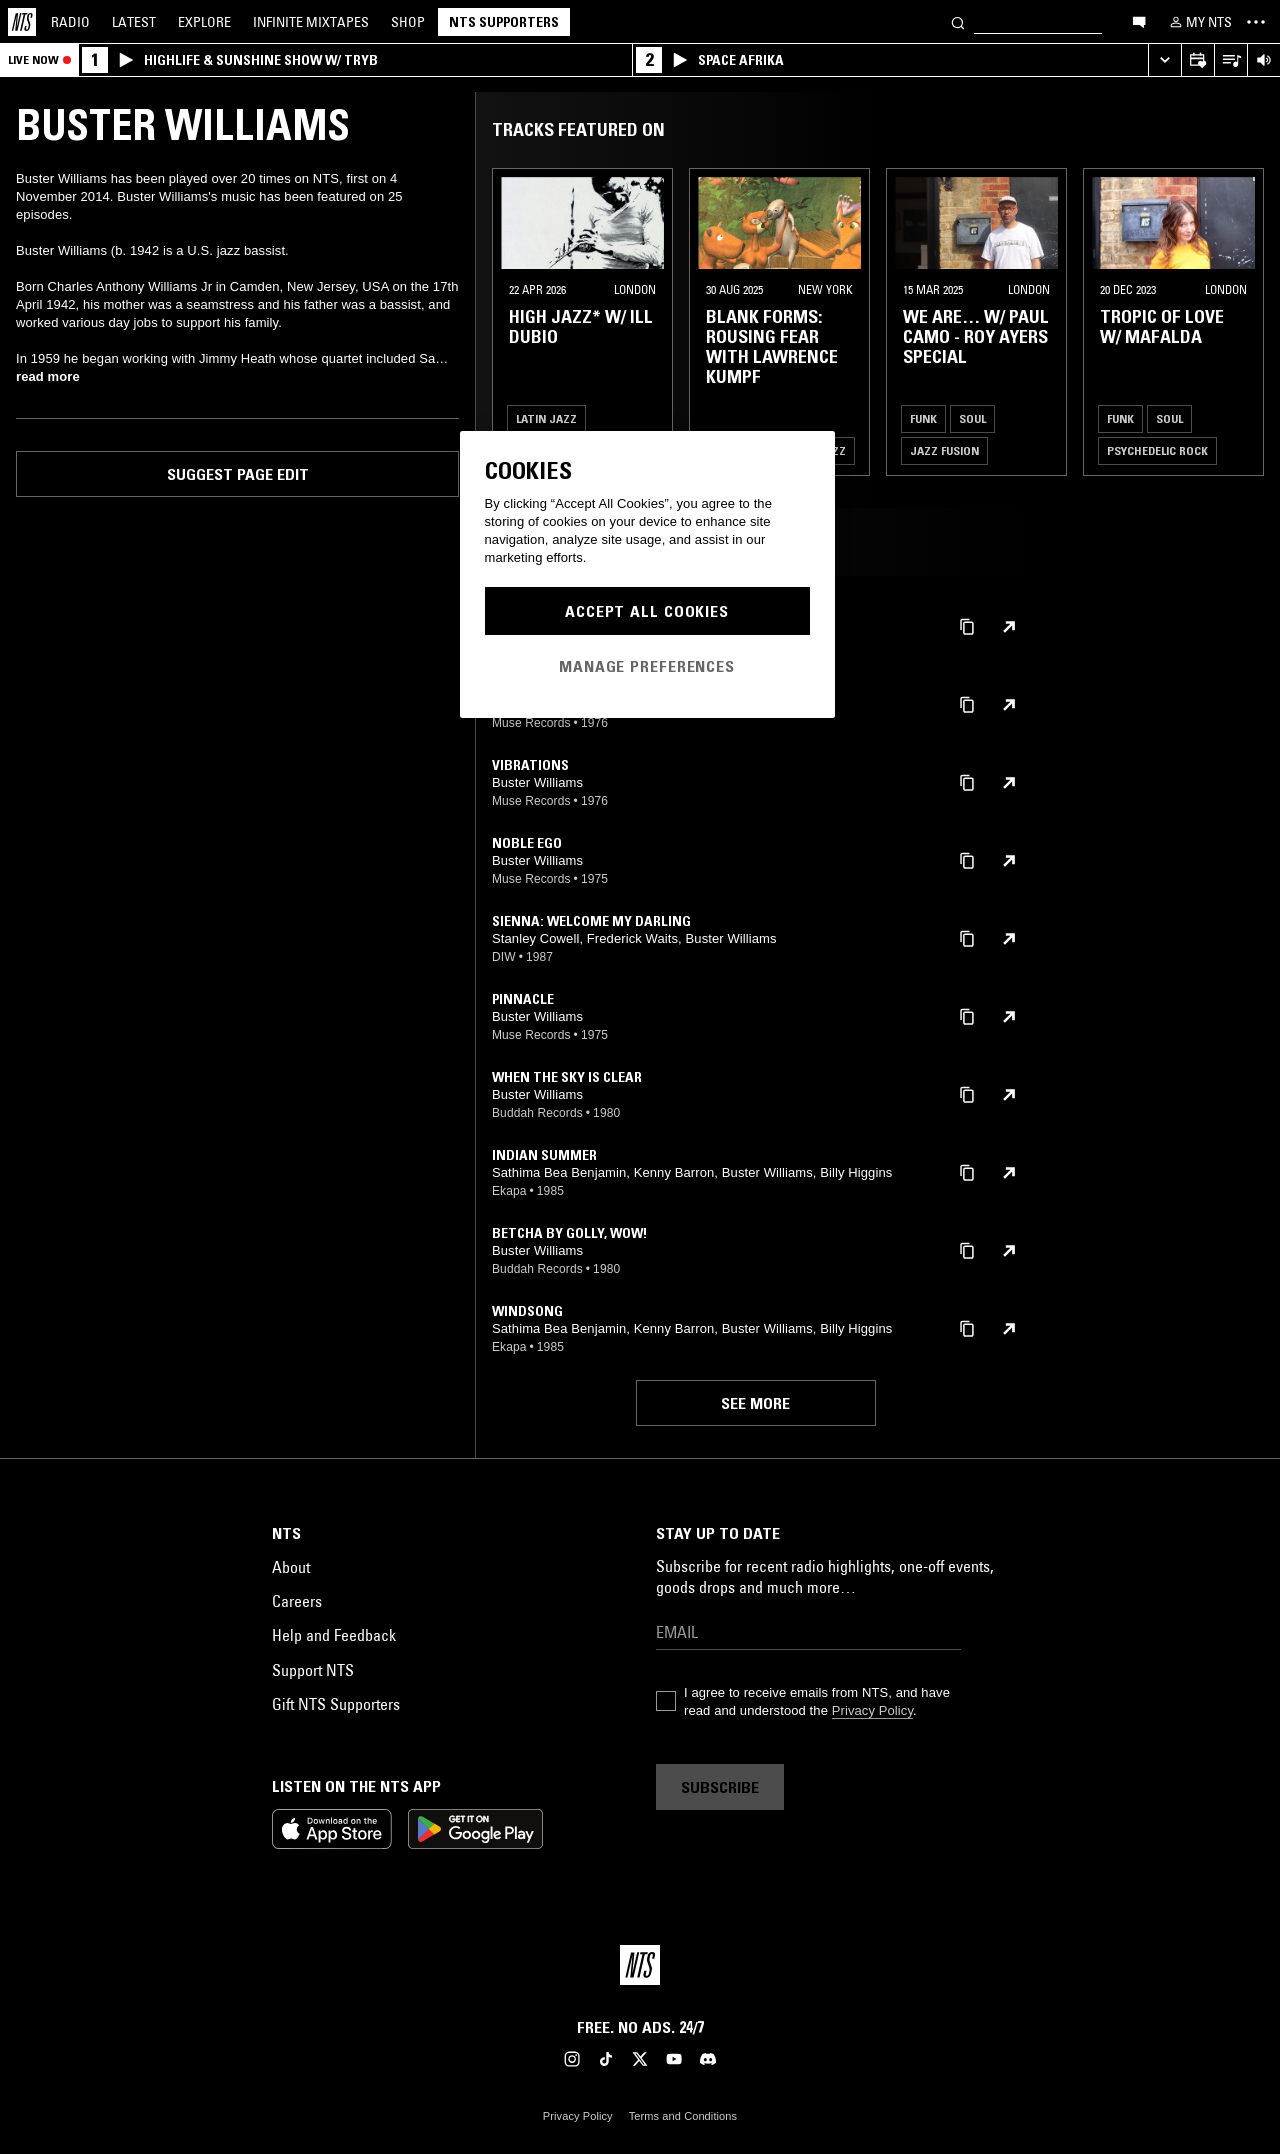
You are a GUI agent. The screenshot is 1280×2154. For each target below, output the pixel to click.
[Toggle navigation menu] (1256, 22)
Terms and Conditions (683, 2116)
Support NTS (313, 1670)
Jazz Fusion (944, 450)
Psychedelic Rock (1157, 450)
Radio (70, 22)
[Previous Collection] (1242, 322)
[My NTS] (1199, 22)
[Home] (22, 22)
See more (755, 1403)
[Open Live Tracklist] (1230, 60)
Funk (923, 418)
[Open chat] (1139, 21)
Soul (972, 418)
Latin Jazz (546, 418)
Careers (297, 1601)
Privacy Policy (872, 1710)
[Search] (958, 21)
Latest (134, 22)
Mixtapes (311, 22)
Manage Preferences (647, 666)
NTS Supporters (504, 22)
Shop (408, 22)
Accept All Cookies (647, 611)
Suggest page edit (238, 474)
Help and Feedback (334, 1635)
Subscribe (720, 1787)
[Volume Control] (1263, 60)
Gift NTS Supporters (336, 1704)
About (291, 1567)
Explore (204, 22)
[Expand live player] (1164, 60)
